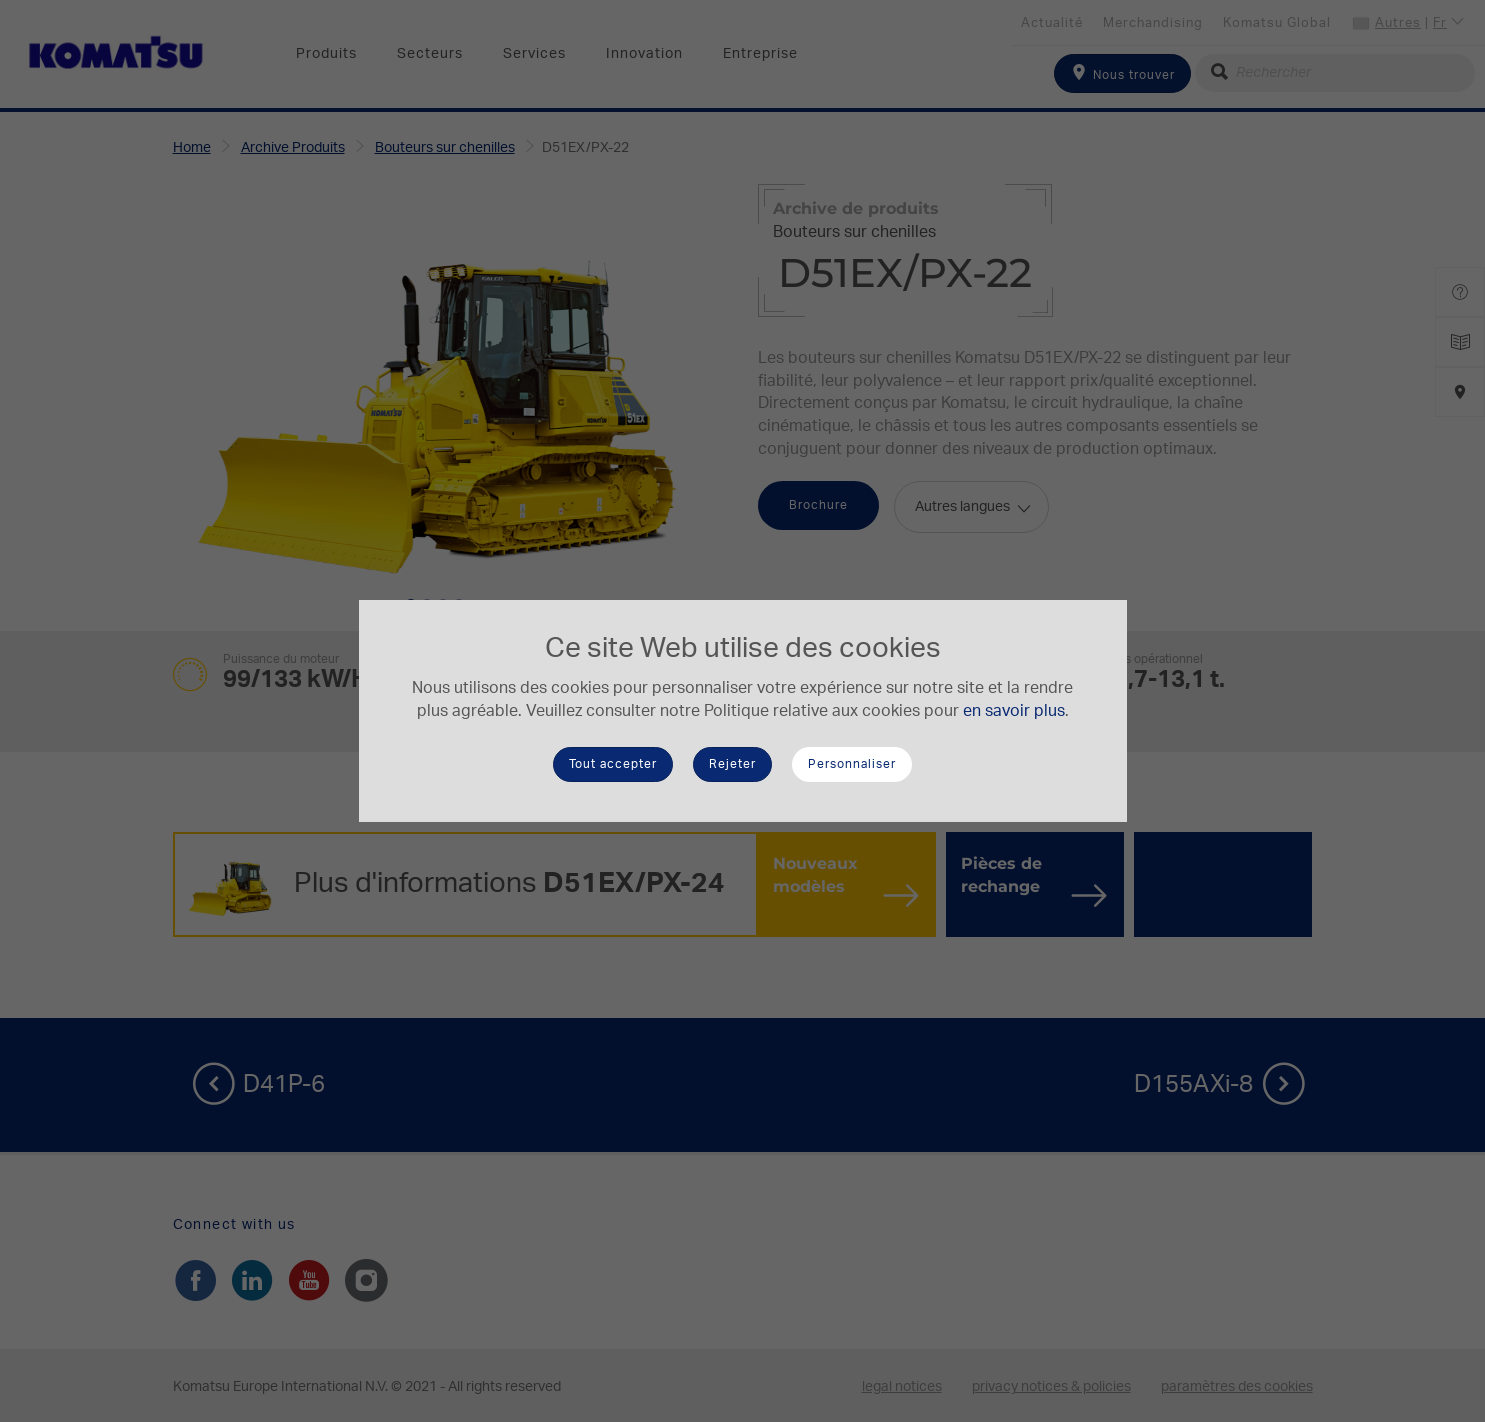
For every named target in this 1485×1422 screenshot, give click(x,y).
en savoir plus (1014, 711)
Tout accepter (613, 764)
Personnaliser (852, 764)
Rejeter (732, 764)
